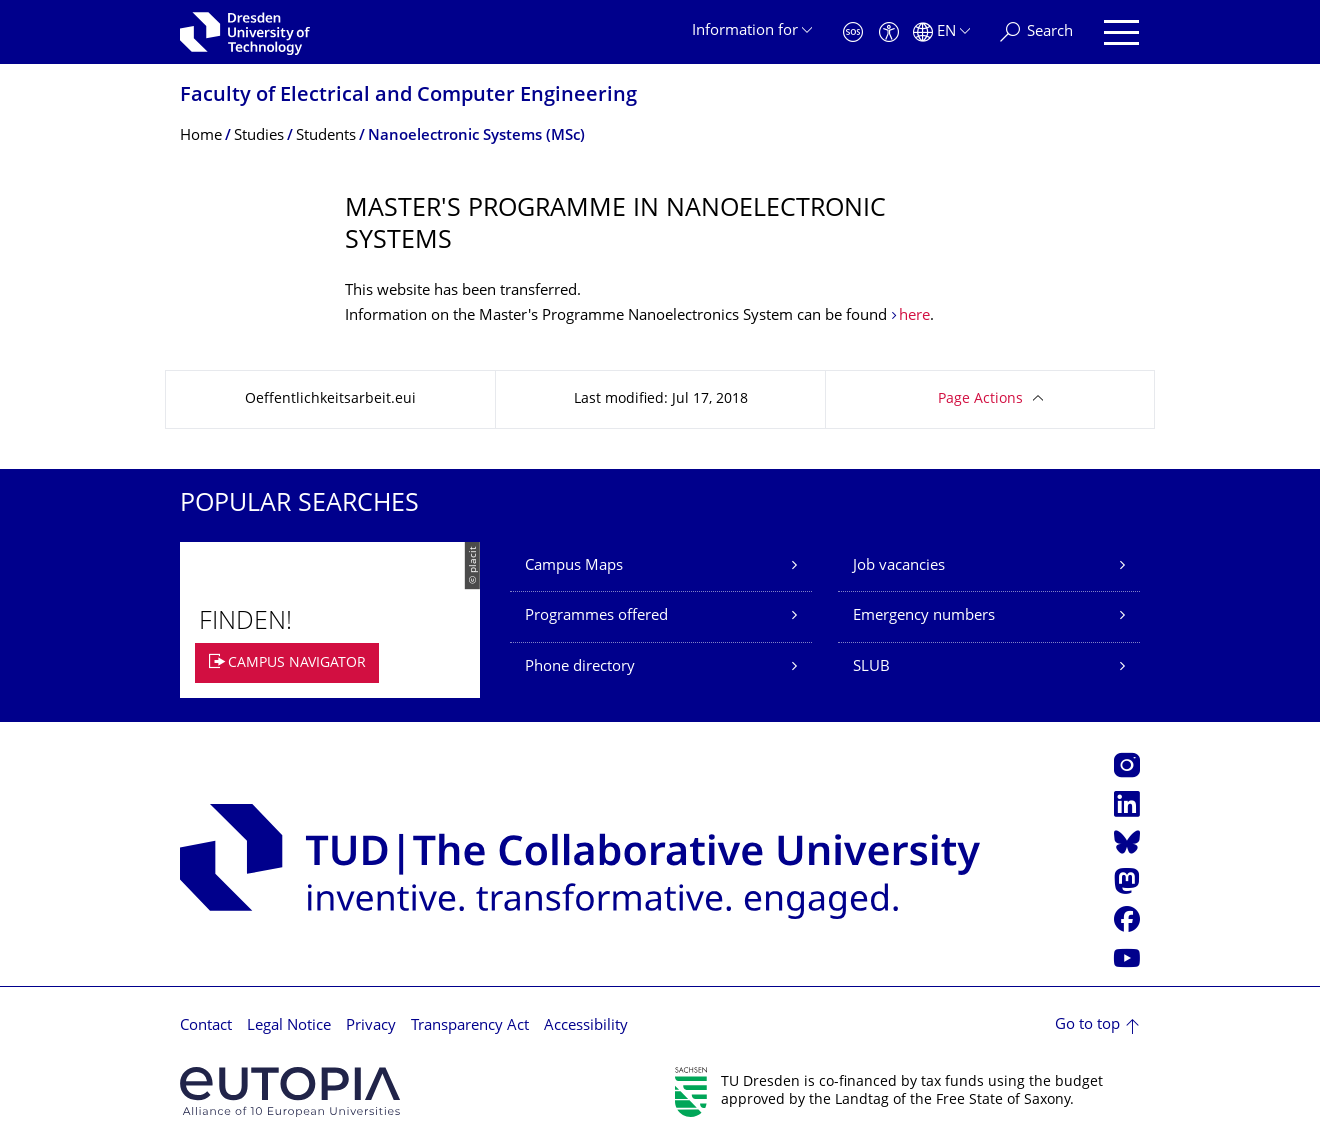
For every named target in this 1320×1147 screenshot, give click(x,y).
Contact (206, 1026)
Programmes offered (596, 616)
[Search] (1036, 32)
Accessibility (586, 1026)
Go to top (1087, 1025)
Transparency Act (470, 1026)
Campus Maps (574, 566)
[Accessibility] (889, 32)
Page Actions (980, 399)
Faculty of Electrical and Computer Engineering (408, 96)
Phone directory (580, 667)
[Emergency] (853, 32)
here (914, 316)
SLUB (871, 667)
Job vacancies (899, 566)
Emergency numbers (924, 616)
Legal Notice (289, 1026)
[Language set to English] (941, 32)
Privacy (371, 1026)
